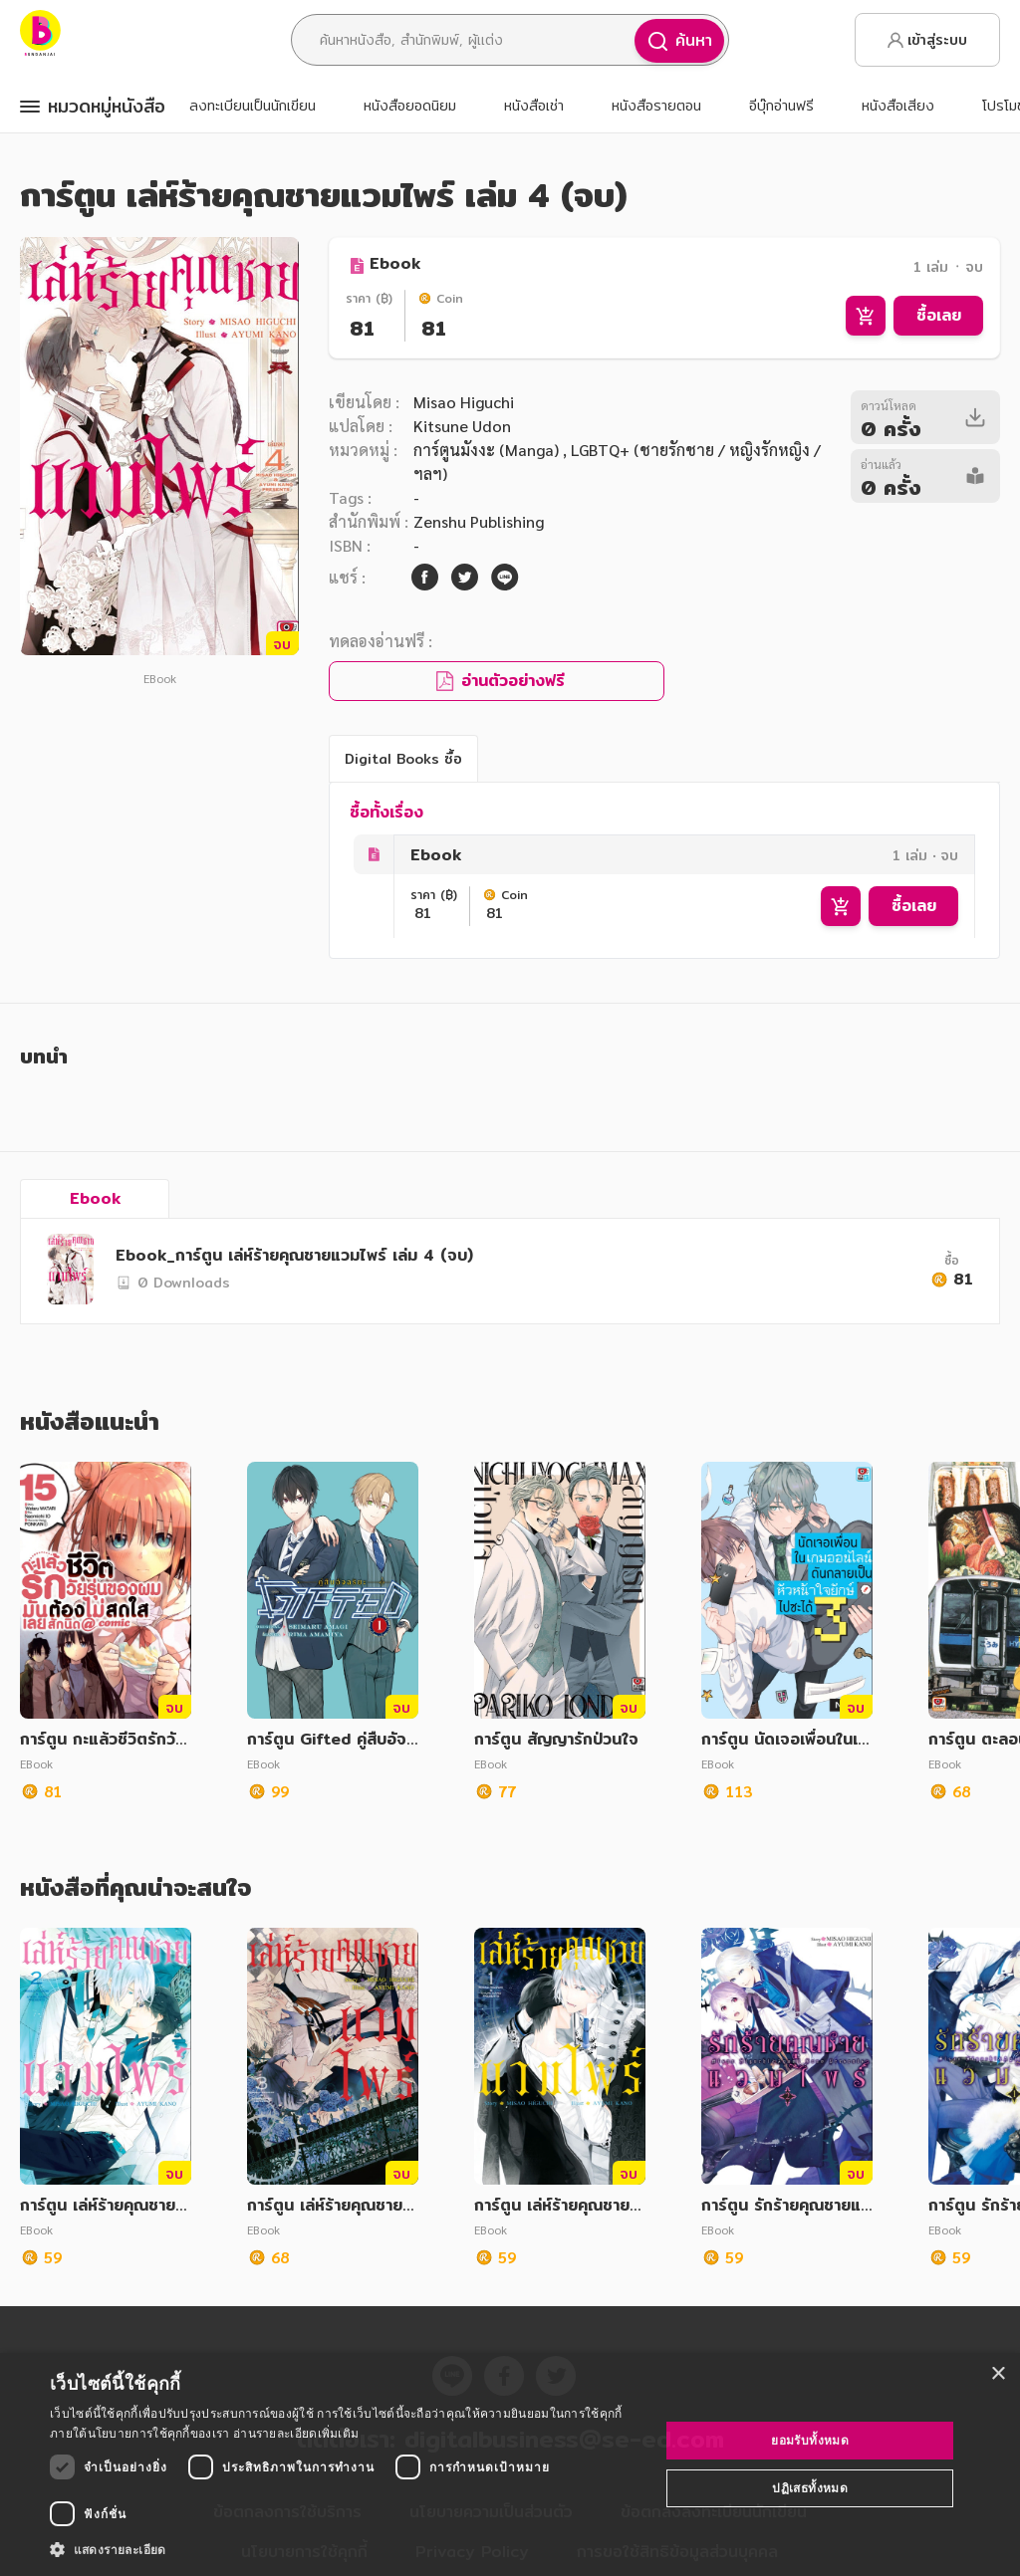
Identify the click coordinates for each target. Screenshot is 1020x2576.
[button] (345, 2549)
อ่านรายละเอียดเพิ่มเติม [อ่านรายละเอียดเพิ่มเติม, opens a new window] (296, 2433)
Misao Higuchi (463, 401)
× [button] (997, 2374)
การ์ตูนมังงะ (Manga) (488, 449)
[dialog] (510, 2464)
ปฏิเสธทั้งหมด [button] (810, 2487)
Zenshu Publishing (478, 521)
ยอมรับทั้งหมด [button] (810, 2440)
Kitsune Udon (462, 425)
